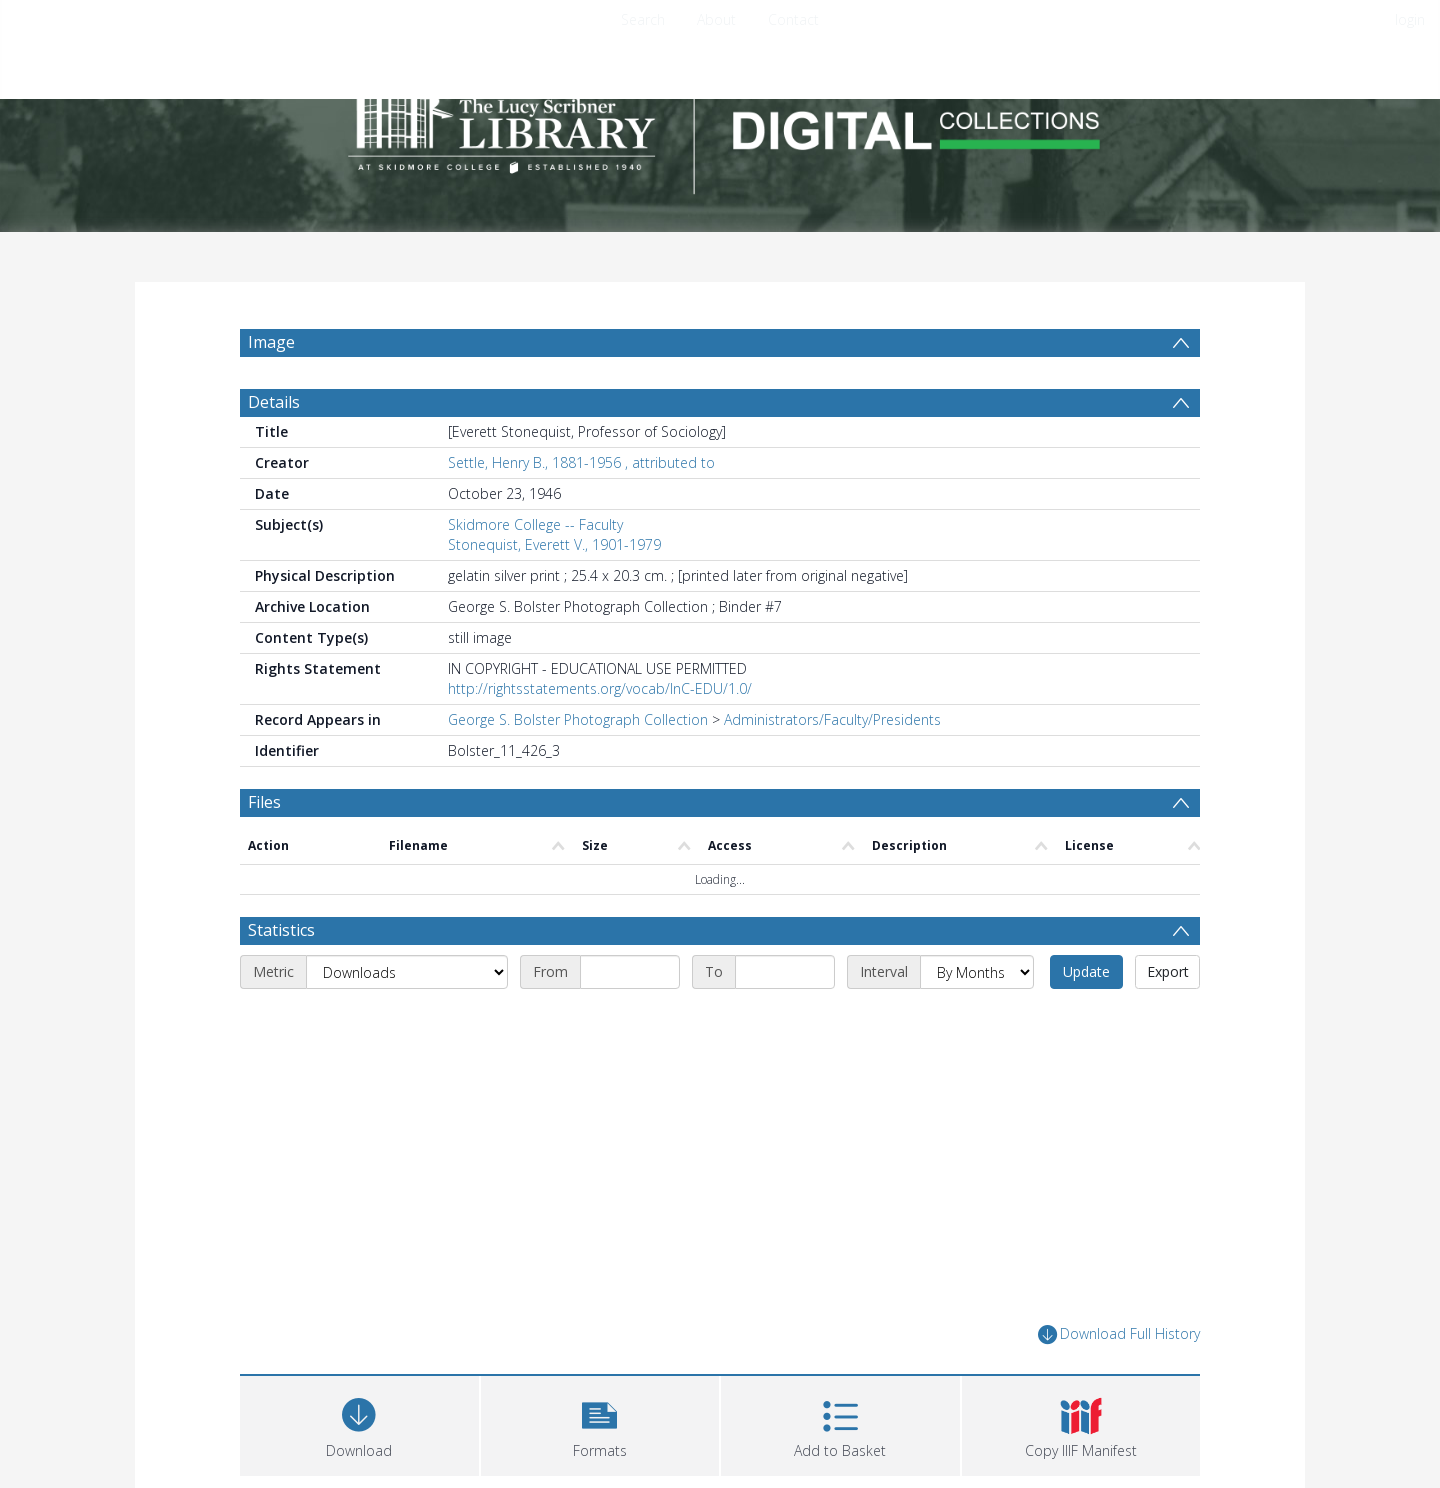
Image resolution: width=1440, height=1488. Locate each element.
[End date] (785, 972)
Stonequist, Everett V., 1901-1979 (554, 544)
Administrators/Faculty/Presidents (832, 719)
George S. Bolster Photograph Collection (578, 719)
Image (271, 342)
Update (1086, 971)
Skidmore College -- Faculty (535, 524)
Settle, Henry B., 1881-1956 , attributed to (581, 462)
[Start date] (630, 972)
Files (264, 802)
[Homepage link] (720, 126)
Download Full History (1119, 1334)
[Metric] (407, 972)
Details (274, 402)
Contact (793, 19)
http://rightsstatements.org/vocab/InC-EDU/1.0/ (600, 688)
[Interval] (977, 972)
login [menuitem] (1410, 19)
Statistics (281, 930)
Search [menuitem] (643, 19)
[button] (600, 1423)
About (716, 19)
